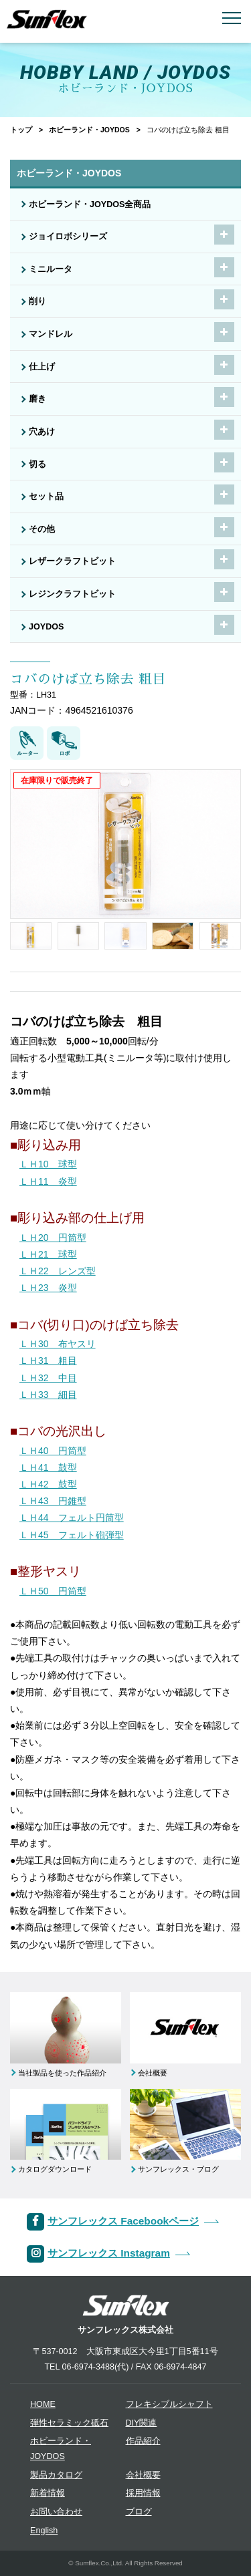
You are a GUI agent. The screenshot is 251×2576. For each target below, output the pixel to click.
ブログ (139, 2512)
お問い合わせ (56, 2512)
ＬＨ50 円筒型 (52, 1591)
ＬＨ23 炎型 (48, 1287)
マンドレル (50, 334)
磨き (37, 399)
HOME (43, 2404)
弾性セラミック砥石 (69, 2423)
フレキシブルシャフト (169, 2404)
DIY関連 (141, 2423)
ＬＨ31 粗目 (48, 1360)
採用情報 (143, 2493)
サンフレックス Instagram (109, 2253)
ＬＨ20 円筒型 (52, 1237)
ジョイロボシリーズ (68, 236)
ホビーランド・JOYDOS (89, 130)
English (44, 2530)
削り (37, 301)
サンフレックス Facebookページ (123, 2221)
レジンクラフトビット (72, 594)
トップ (21, 130)
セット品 (46, 496)
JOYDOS (46, 626)
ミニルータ (50, 269)
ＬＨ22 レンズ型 (57, 1271)
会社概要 (143, 2475)
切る (37, 464)
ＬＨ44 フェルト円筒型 (71, 1517)
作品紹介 (143, 2441)
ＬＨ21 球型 (48, 1254)
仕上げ (42, 367)
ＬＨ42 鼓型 (48, 1484)
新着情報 (47, 2493)
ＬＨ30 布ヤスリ (57, 1343)
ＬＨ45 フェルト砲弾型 (71, 1535)
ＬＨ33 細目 (48, 1394)
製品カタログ (56, 2475)
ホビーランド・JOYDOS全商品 (90, 204)
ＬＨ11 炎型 (48, 1181)
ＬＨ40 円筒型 (52, 1450)
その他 (42, 529)
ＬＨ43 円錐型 (52, 1500)
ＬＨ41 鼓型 (48, 1467)
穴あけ (42, 431)
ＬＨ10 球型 (48, 1164)
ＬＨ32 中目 (48, 1378)
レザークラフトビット (72, 561)
